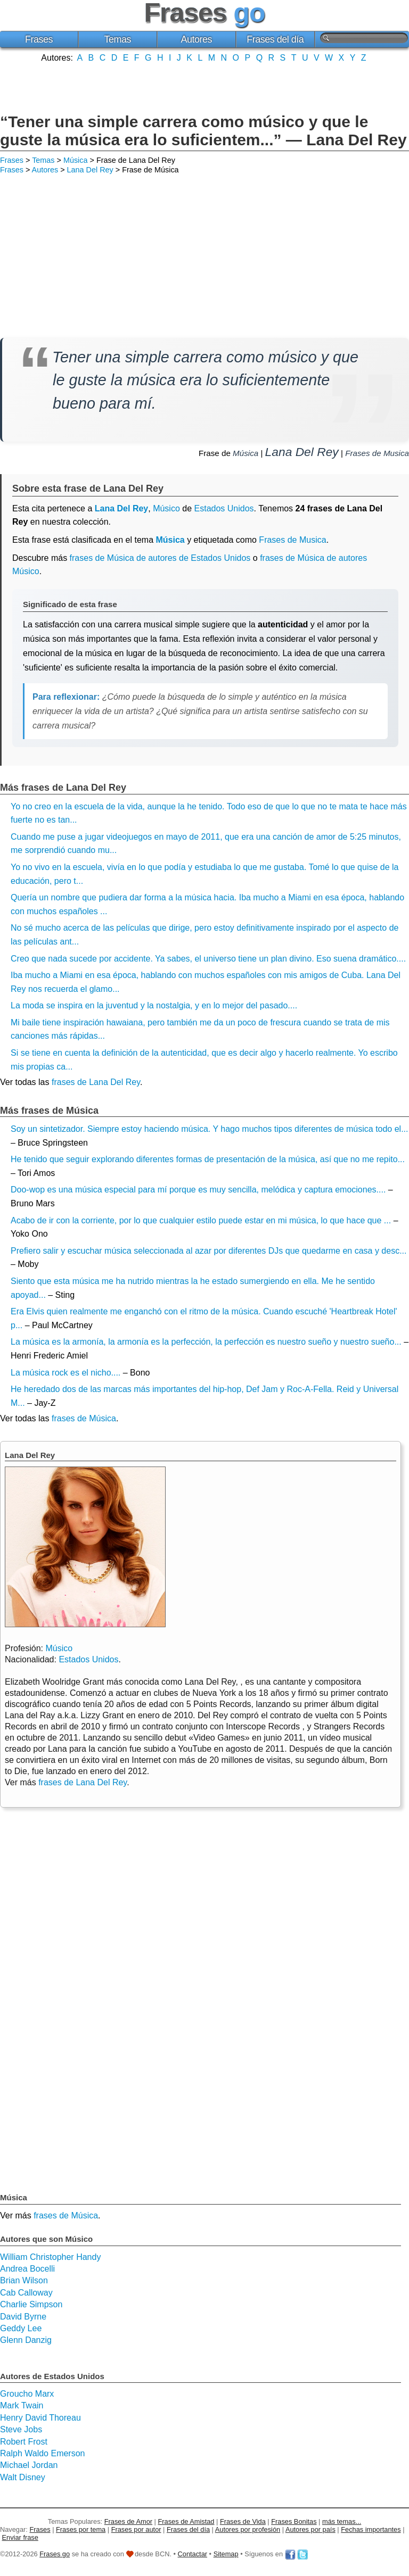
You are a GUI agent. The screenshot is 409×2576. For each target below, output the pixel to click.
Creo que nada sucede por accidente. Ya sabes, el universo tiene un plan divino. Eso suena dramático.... (208, 958)
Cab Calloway (26, 2292)
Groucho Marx (27, 2393)
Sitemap (226, 2554)
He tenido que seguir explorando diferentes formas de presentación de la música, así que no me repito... (208, 1159)
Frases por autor (136, 2529)
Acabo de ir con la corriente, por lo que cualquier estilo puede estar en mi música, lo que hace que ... (201, 1220)
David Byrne (23, 2316)
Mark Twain (22, 2405)
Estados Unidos (224, 508)
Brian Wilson (24, 2280)
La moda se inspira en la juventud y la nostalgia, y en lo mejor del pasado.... (154, 1005)
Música (75, 160)
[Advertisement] (204, 87)
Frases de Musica (377, 453)
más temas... (341, 2521)
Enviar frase (20, 2537)
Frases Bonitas (293, 2521)
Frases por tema (80, 2529)
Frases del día (275, 39)
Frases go (54, 2554)
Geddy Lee (21, 2328)
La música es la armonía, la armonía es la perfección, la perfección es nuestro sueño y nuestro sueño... (206, 1341)
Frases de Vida (243, 2521)
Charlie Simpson (31, 2304)
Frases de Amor (128, 2521)
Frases (39, 39)
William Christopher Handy (50, 2257)
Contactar (192, 2554)
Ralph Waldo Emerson (42, 2453)
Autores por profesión (247, 2529)
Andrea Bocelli (27, 2268)
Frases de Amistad (186, 2521)
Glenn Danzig (26, 2340)
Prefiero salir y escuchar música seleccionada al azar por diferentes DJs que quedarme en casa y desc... (208, 1250)
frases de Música (84, 1418)
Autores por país (310, 2529)
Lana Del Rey (90, 169)
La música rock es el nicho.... (65, 1372)
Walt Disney (22, 2477)
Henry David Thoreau (40, 2417)
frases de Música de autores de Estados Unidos (160, 557)
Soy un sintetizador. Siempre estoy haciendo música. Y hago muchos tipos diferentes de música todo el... (209, 1128)
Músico (166, 508)
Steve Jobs (21, 2429)
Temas (118, 39)
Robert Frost (23, 2441)
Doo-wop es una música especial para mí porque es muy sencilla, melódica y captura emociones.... (198, 1189)
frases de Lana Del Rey (96, 1082)
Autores (196, 39)
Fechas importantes (370, 2529)
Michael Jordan (29, 2465)
